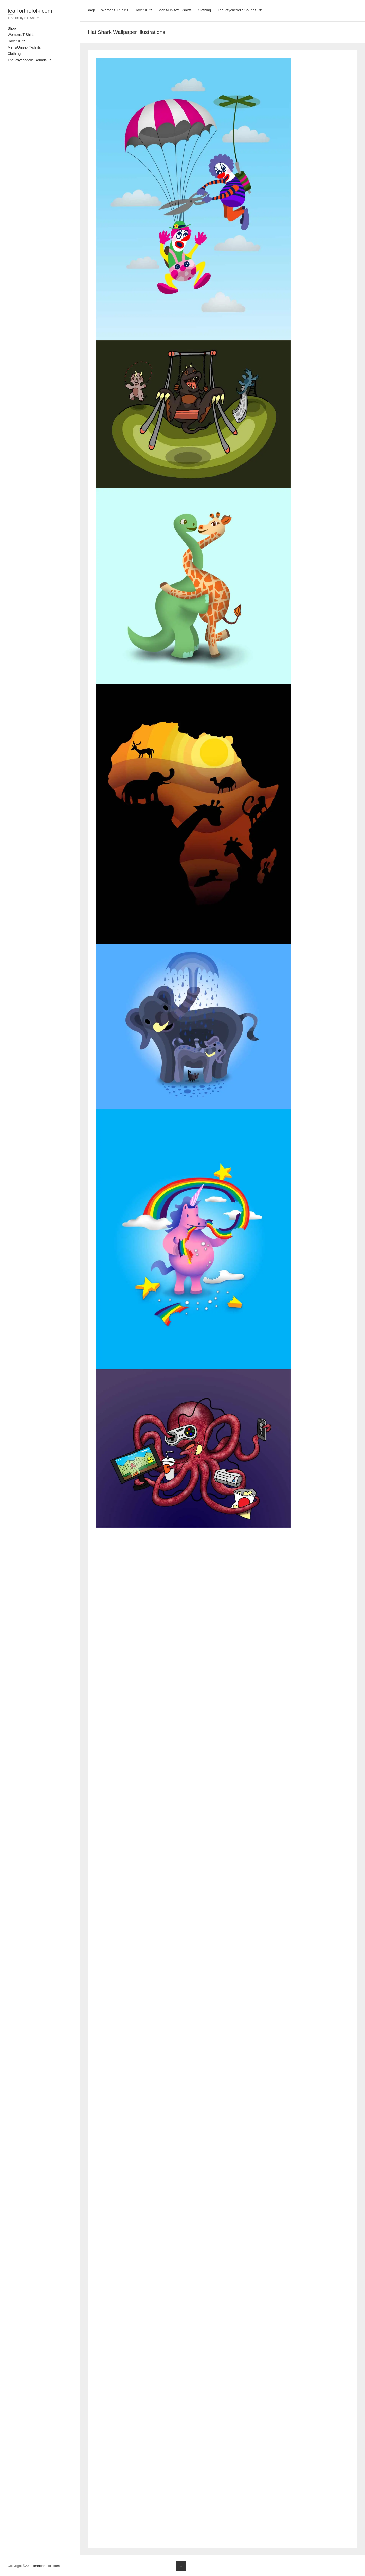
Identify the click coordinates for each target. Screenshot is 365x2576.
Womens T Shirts (21, 35)
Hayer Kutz (16, 41)
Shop (12, 28)
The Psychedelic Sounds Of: (30, 60)
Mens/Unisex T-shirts (24, 47)
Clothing (14, 54)
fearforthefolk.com (30, 11)
